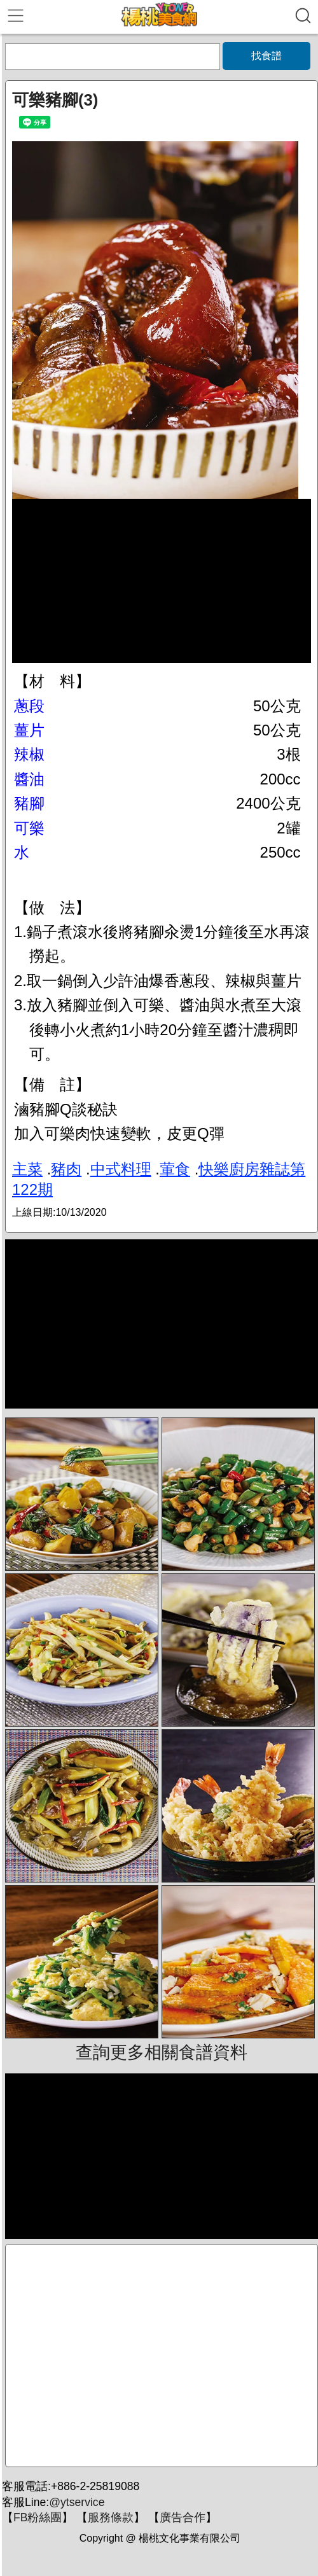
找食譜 (266, 55)
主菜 (27, 1169)
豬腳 (29, 803)
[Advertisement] (161, 2355)
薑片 (29, 730)
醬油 (29, 779)
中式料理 (120, 1169)
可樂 (29, 828)
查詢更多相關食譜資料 (161, 2052)
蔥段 (29, 705)
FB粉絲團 (37, 2517)
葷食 (175, 1169)
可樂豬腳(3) (55, 100)
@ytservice (76, 2502)
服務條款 (111, 2517)
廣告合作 (182, 2517)
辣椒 (29, 754)
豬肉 (66, 1169)
